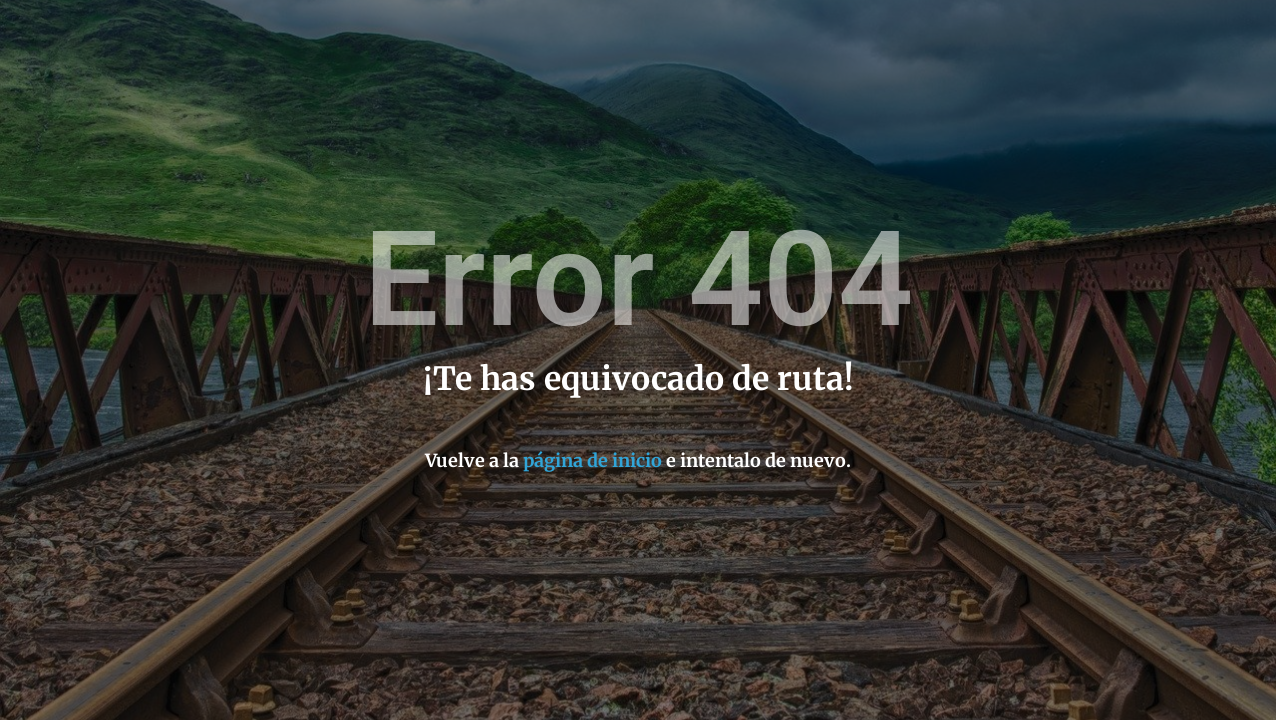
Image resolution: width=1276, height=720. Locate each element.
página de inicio (592, 460)
